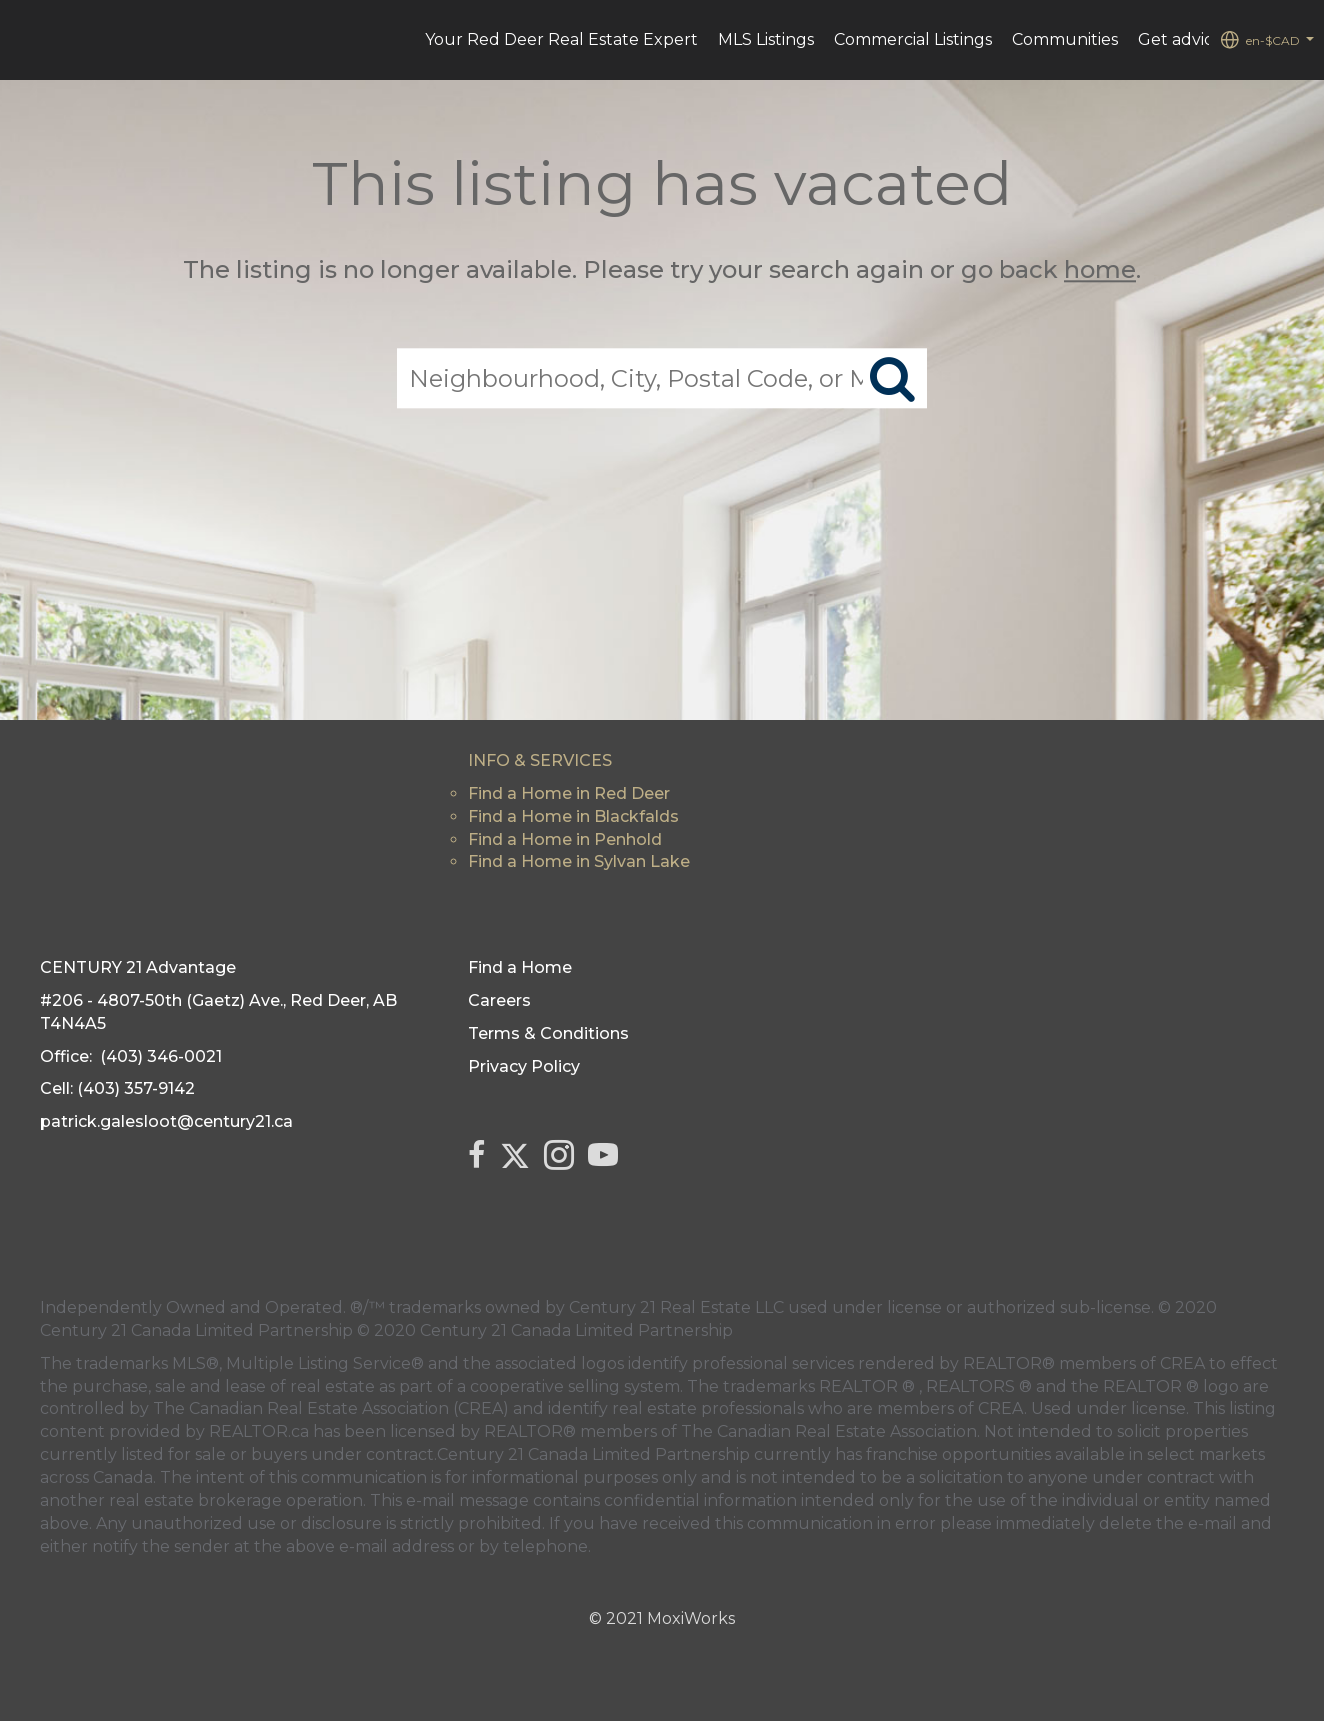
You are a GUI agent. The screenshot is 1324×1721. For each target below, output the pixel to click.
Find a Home (520, 967)
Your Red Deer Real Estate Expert (561, 39)
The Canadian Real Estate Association (829, 1431)
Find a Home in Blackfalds (573, 816)
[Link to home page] (25, 40)
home (1100, 269)
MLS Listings (766, 39)
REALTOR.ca (259, 1431)
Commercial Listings (913, 39)
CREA (1182, 1363)
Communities (1065, 39)
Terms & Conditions (548, 1033)
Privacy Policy (524, 1066)
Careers (499, 1000)
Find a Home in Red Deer (569, 793)
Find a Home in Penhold (565, 839)
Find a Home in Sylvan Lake (579, 861)
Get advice (1180, 39)
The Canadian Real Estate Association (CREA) (331, 1408)
